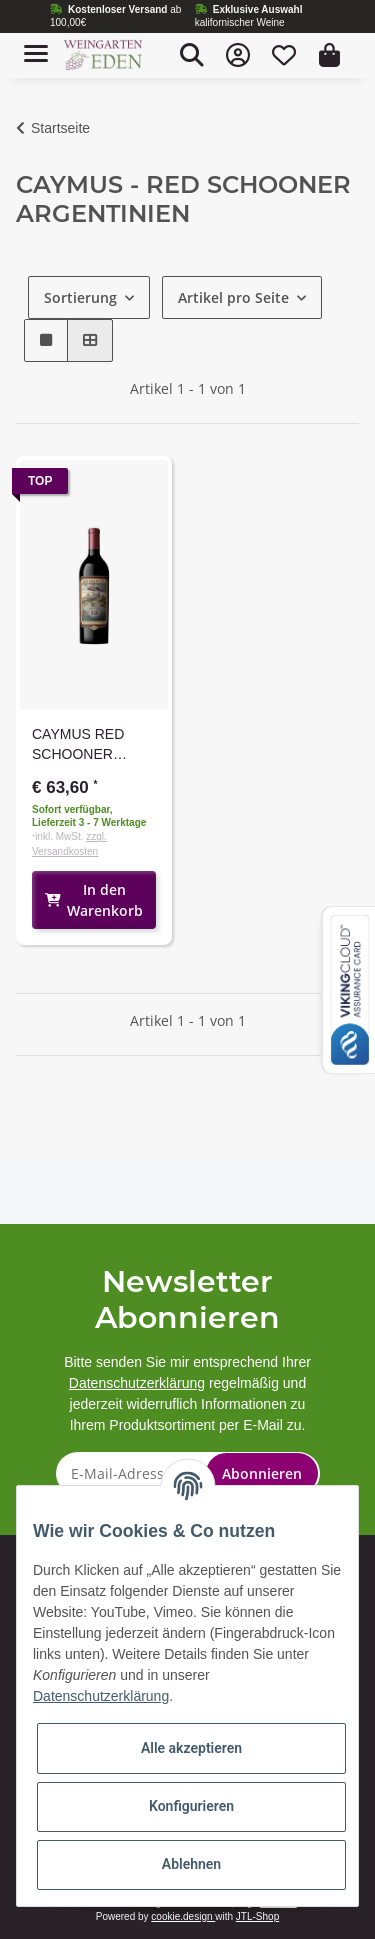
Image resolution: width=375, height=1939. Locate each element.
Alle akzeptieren (191, 1748)
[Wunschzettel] (284, 55)
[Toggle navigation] (36, 45)
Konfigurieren (191, 1806)
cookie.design (183, 1916)
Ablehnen (191, 1864)
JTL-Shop (257, 1916)
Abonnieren (262, 1473)
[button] (192, 55)
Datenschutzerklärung (137, 1383)
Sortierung (80, 297)
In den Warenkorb (94, 900)
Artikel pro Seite (233, 297)
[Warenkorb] (329, 55)
